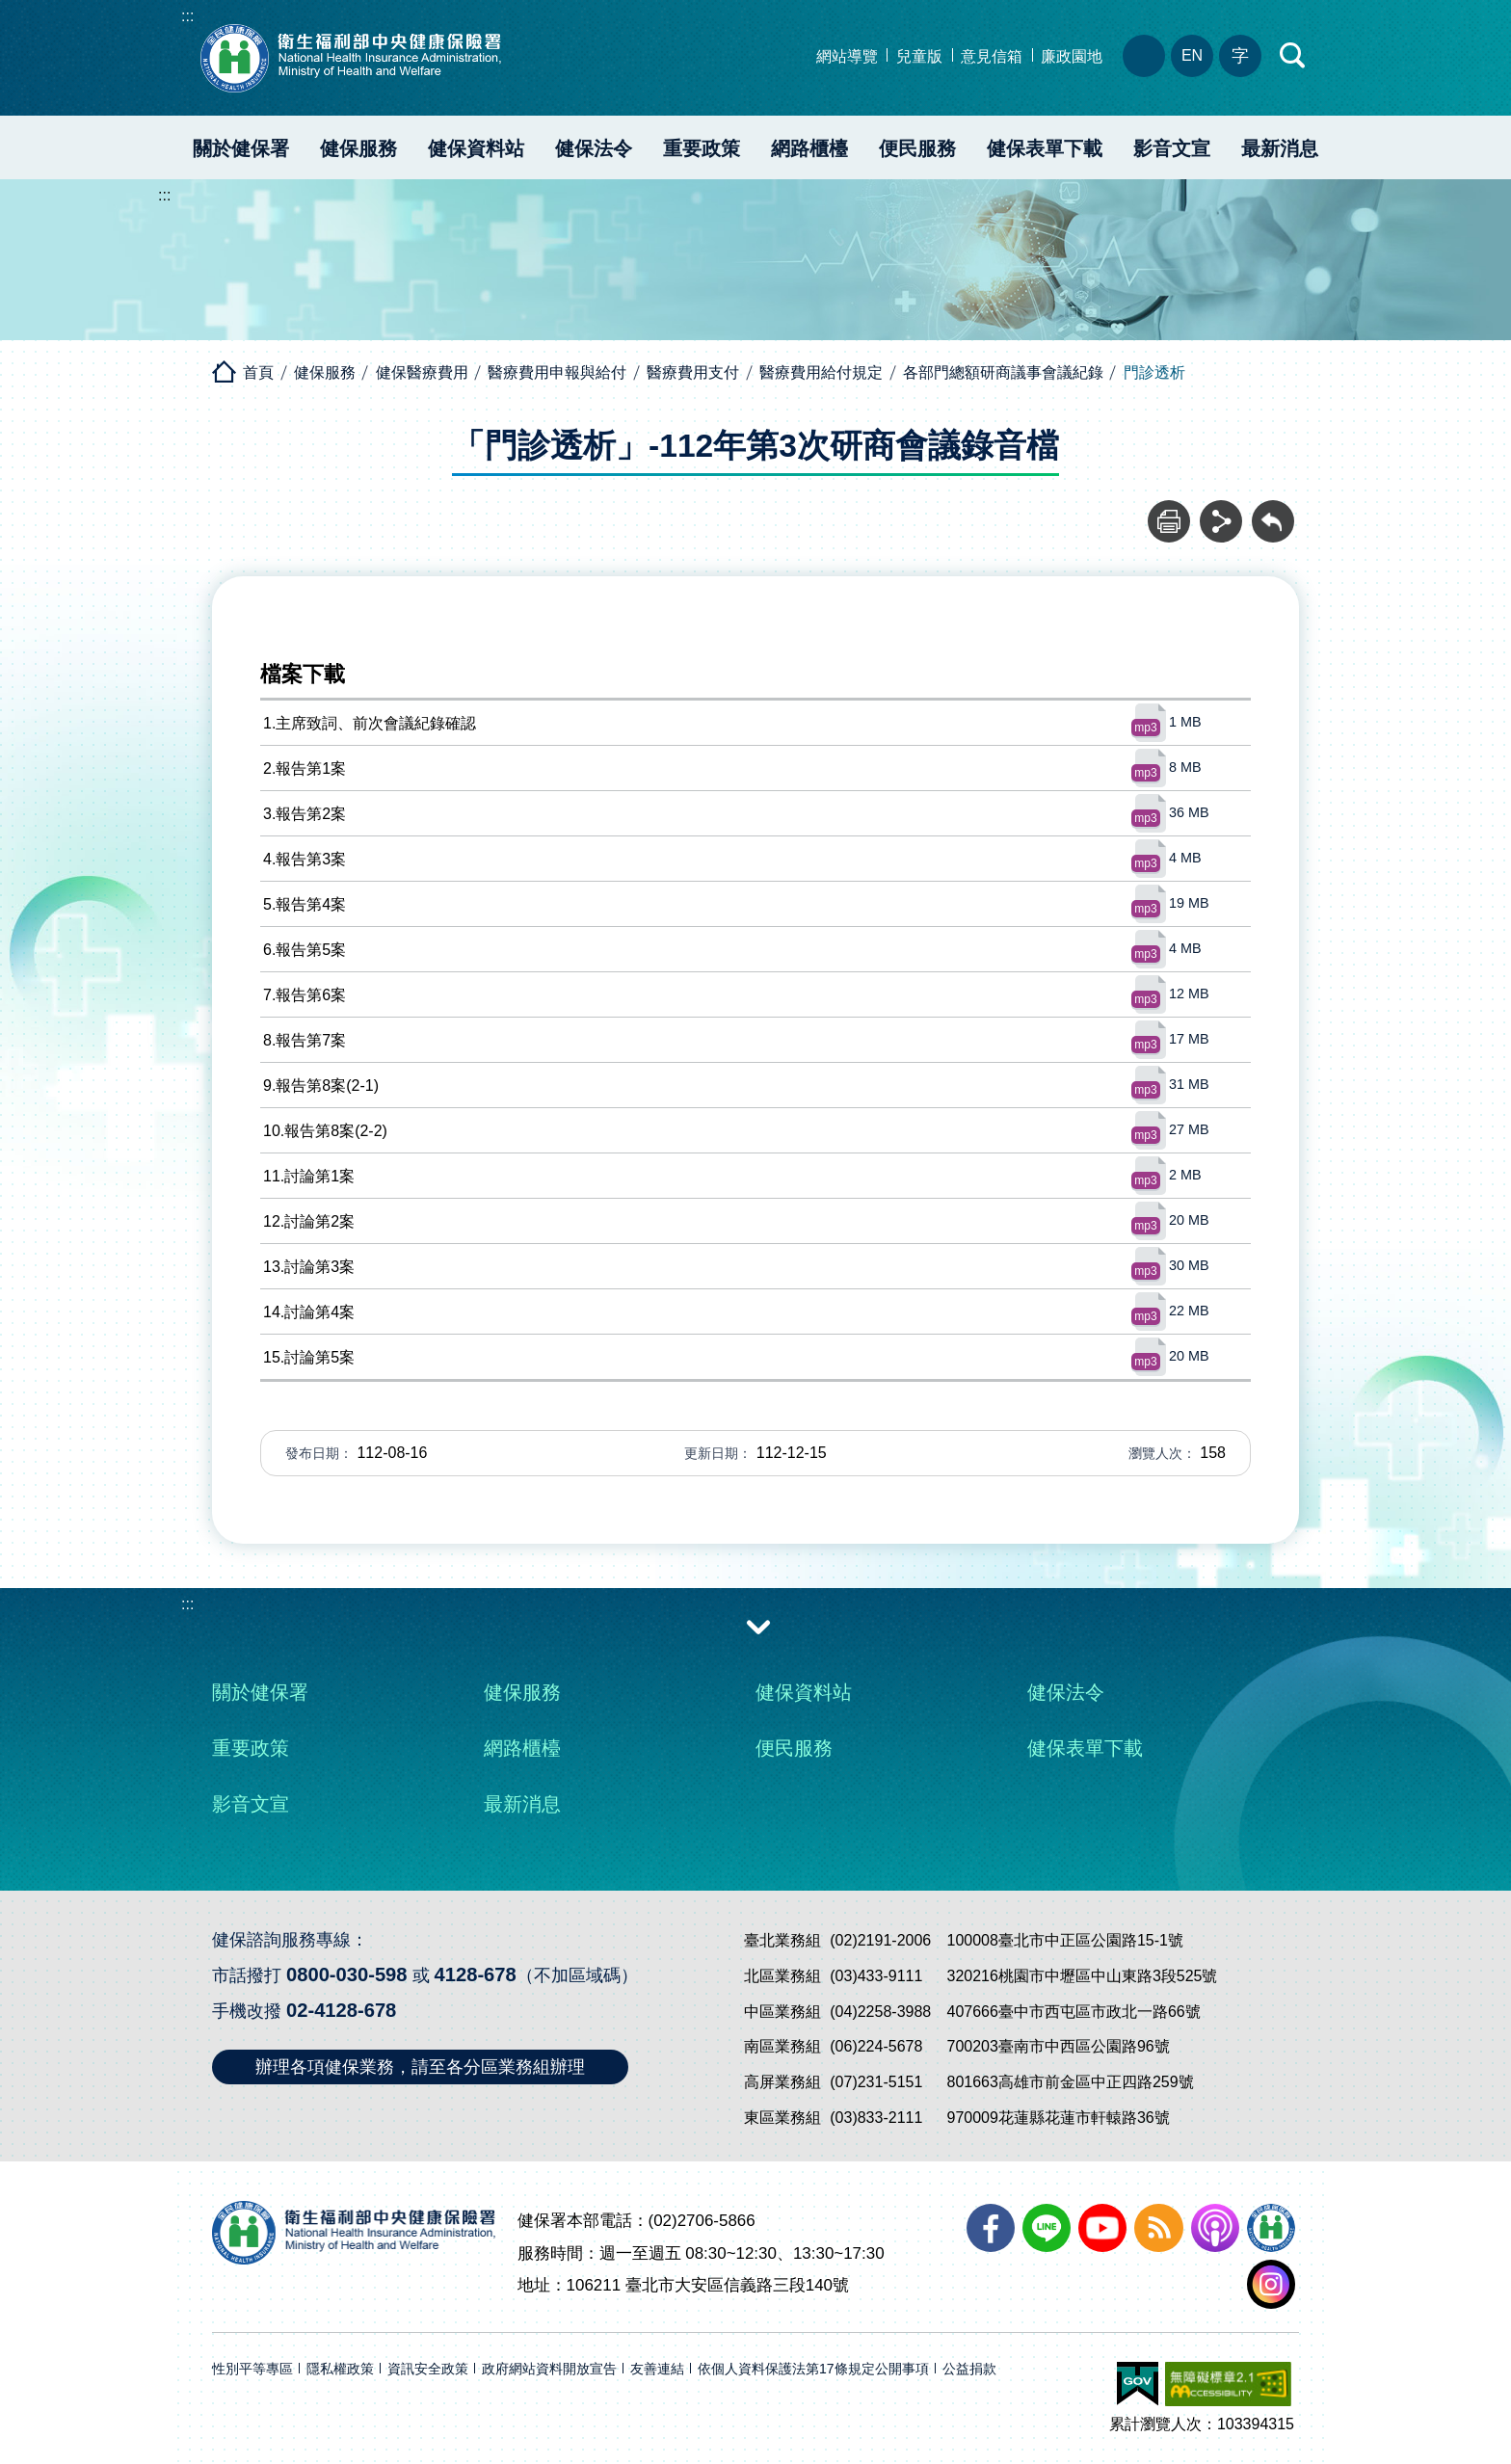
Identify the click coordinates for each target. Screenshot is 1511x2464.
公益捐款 (969, 2358)
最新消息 (1279, 148)
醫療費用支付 (693, 372)
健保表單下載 (1044, 148)
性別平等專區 (252, 2358)
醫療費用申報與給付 (557, 372)
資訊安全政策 (427, 2358)
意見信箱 (991, 56)
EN (1192, 55)
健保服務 (358, 148)
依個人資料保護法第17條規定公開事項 (813, 2358)
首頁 (258, 372)
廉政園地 (1071, 56)
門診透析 (1154, 372)
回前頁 (1273, 510)
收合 (758, 1626)
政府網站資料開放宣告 (549, 2358)
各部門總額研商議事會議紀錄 (1003, 372)
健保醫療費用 (422, 372)
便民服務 (917, 148)
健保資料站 (476, 148)
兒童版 (919, 56)
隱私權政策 (340, 2358)
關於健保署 (241, 148)
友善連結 (657, 2358)
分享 (1220, 510)
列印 (1168, 510)
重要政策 (701, 148)
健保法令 (593, 148)
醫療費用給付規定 (821, 372)
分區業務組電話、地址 (1144, 56)
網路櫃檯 (809, 148)
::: (187, 16)
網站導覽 (847, 56)
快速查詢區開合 (1293, 56)
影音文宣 (1171, 148)
